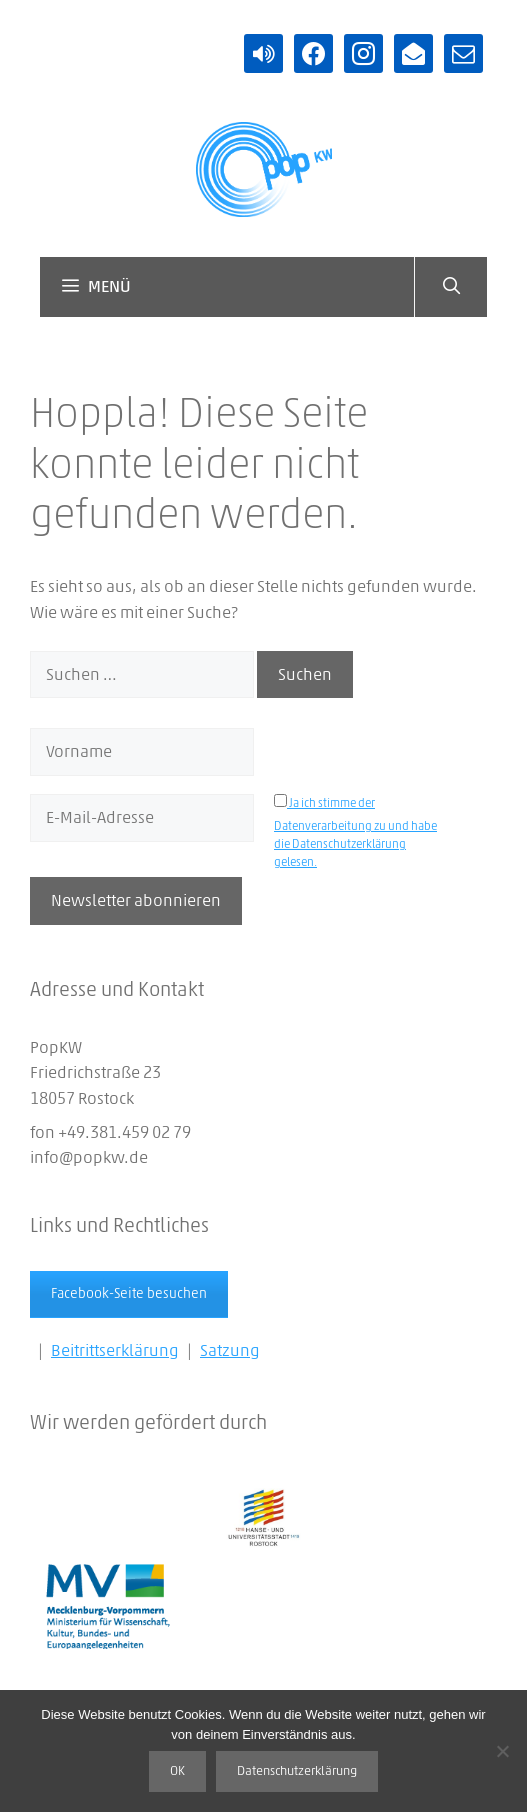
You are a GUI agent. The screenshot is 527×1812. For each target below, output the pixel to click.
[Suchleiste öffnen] (450, 287)
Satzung (230, 1350)
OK (177, 1771)
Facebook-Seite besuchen (129, 1294)
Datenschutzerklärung (297, 1771)
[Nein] (502, 1751)
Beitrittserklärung (115, 1350)
